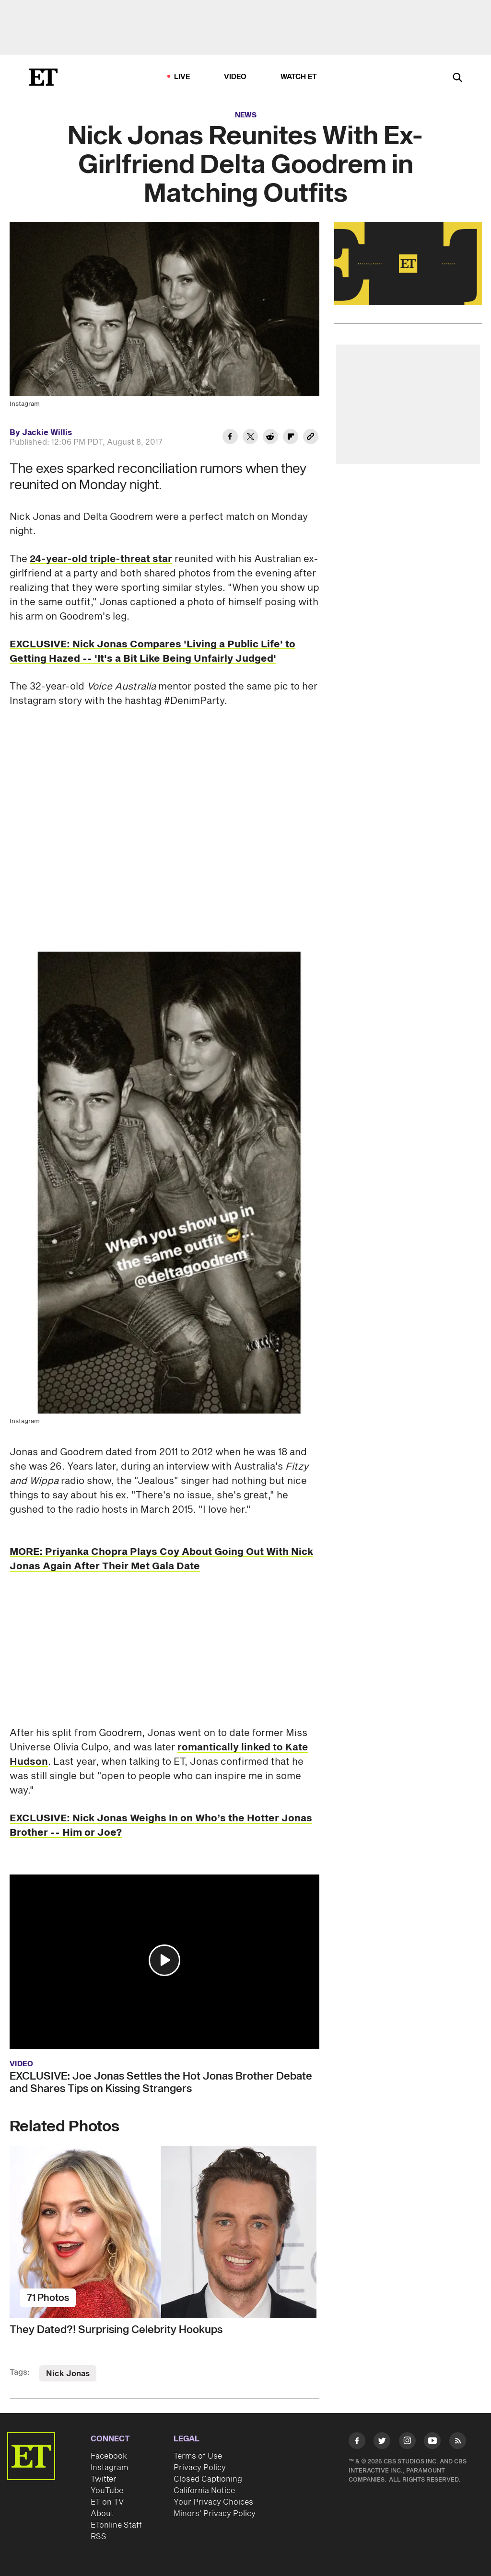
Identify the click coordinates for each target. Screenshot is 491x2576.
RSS (98, 2536)
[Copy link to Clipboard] (310, 438)
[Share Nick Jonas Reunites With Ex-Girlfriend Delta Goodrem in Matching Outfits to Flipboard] (290, 438)
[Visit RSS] (457, 2442)
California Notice (204, 2490)
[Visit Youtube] (432, 2442)
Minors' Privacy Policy (215, 2513)
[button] (164, 1960)
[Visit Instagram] (407, 2442)
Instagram (109, 2467)
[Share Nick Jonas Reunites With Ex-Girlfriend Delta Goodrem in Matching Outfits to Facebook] (230, 438)
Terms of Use (198, 2456)
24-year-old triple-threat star (101, 559)
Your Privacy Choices (213, 2502)
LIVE (182, 76)
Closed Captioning (208, 2479)
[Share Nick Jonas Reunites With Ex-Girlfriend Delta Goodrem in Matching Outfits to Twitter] (250, 438)
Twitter (104, 2479)
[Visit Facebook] (357, 2442)
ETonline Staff (116, 2525)
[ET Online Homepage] (43, 77)
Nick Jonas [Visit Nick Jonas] (68, 2374)
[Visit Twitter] (382, 2442)
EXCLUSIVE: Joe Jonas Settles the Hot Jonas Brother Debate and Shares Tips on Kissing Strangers (161, 2082)
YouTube (107, 2490)
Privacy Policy (200, 2467)
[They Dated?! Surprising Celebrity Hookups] (164, 2232)
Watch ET (299, 76)
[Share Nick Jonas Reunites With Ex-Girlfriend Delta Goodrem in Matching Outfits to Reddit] (270, 438)
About (102, 2513)
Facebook (109, 2456)
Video (235, 76)
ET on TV (107, 2502)
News (246, 115)
